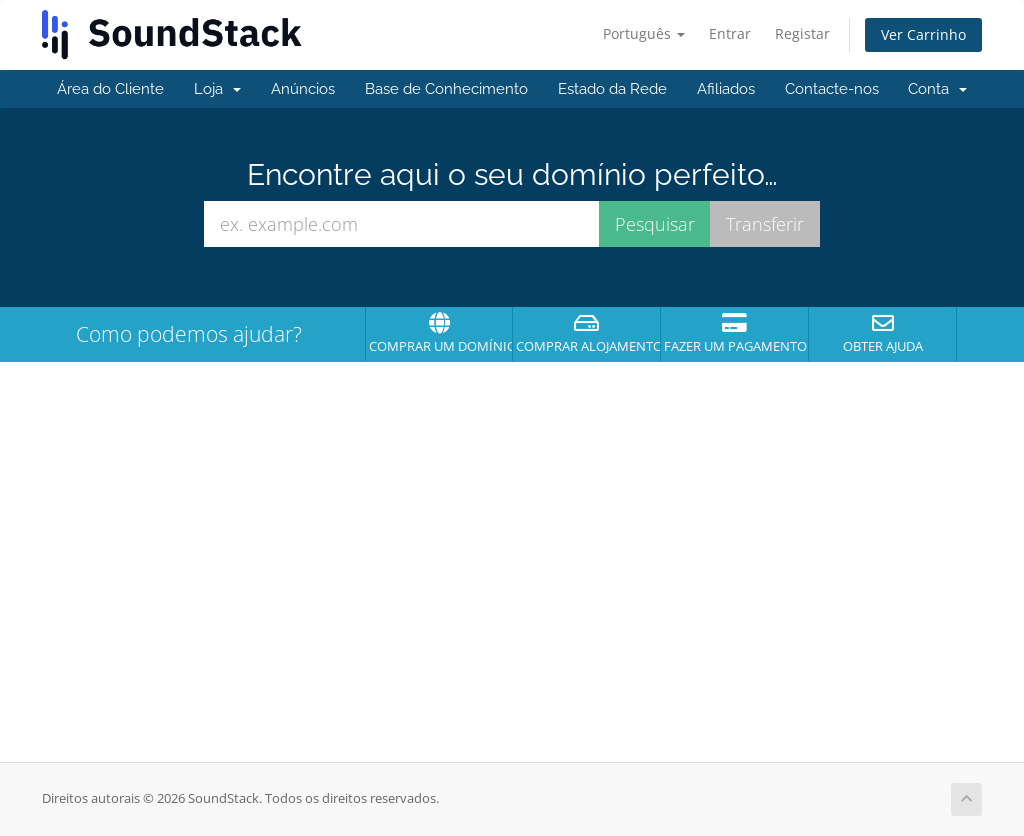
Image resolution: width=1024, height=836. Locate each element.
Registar (802, 33)
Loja (217, 89)
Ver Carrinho (923, 34)
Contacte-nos (832, 89)
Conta (937, 89)
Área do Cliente (110, 89)
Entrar (730, 33)
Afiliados (726, 89)
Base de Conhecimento (446, 89)
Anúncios (303, 89)
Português (644, 33)
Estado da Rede (612, 89)
